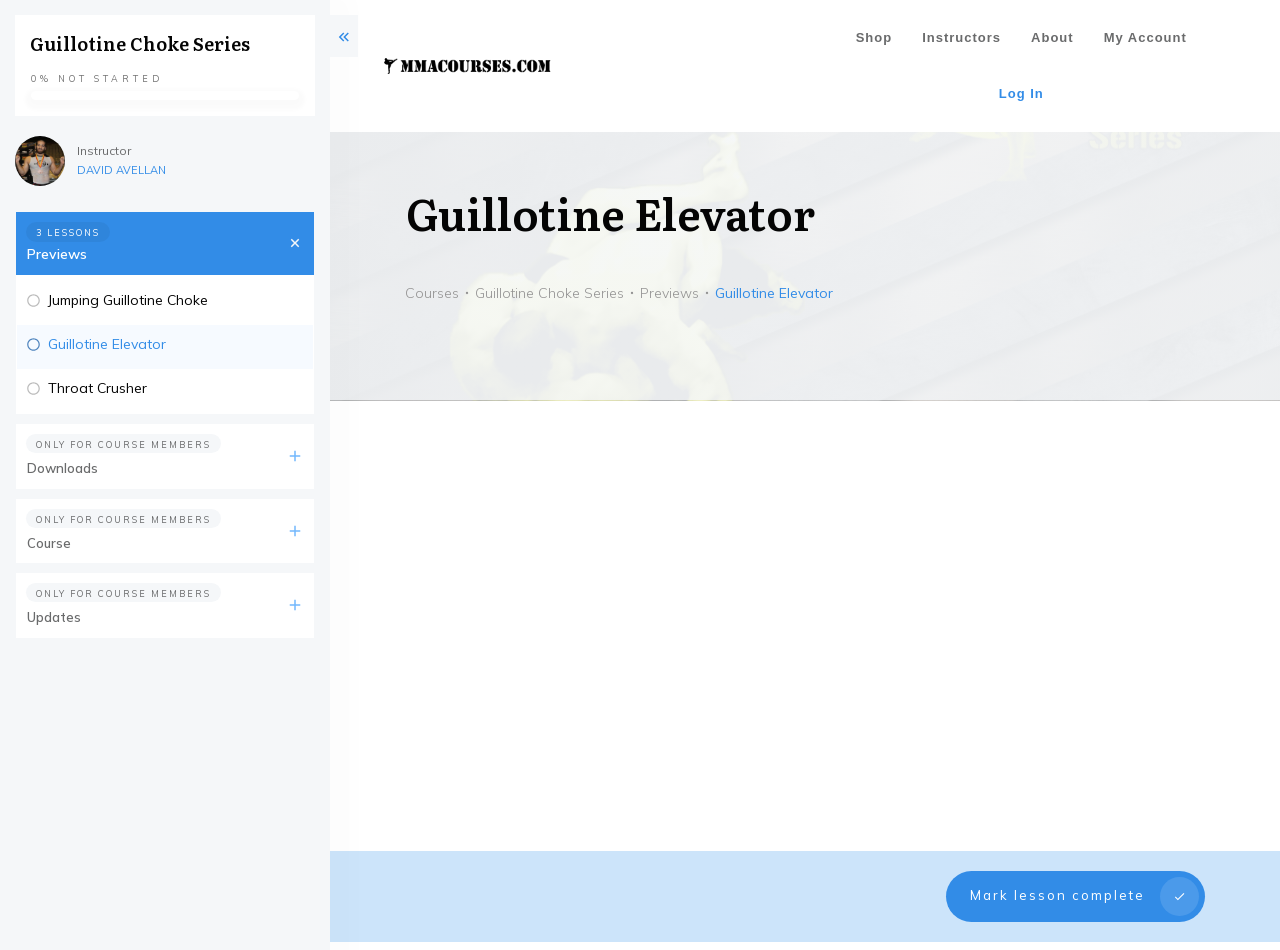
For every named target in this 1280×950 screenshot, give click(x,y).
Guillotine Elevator (107, 344)
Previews (57, 254)
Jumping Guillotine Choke (128, 300)
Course (49, 543)
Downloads (62, 468)
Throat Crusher (97, 388)
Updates (54, 617)
